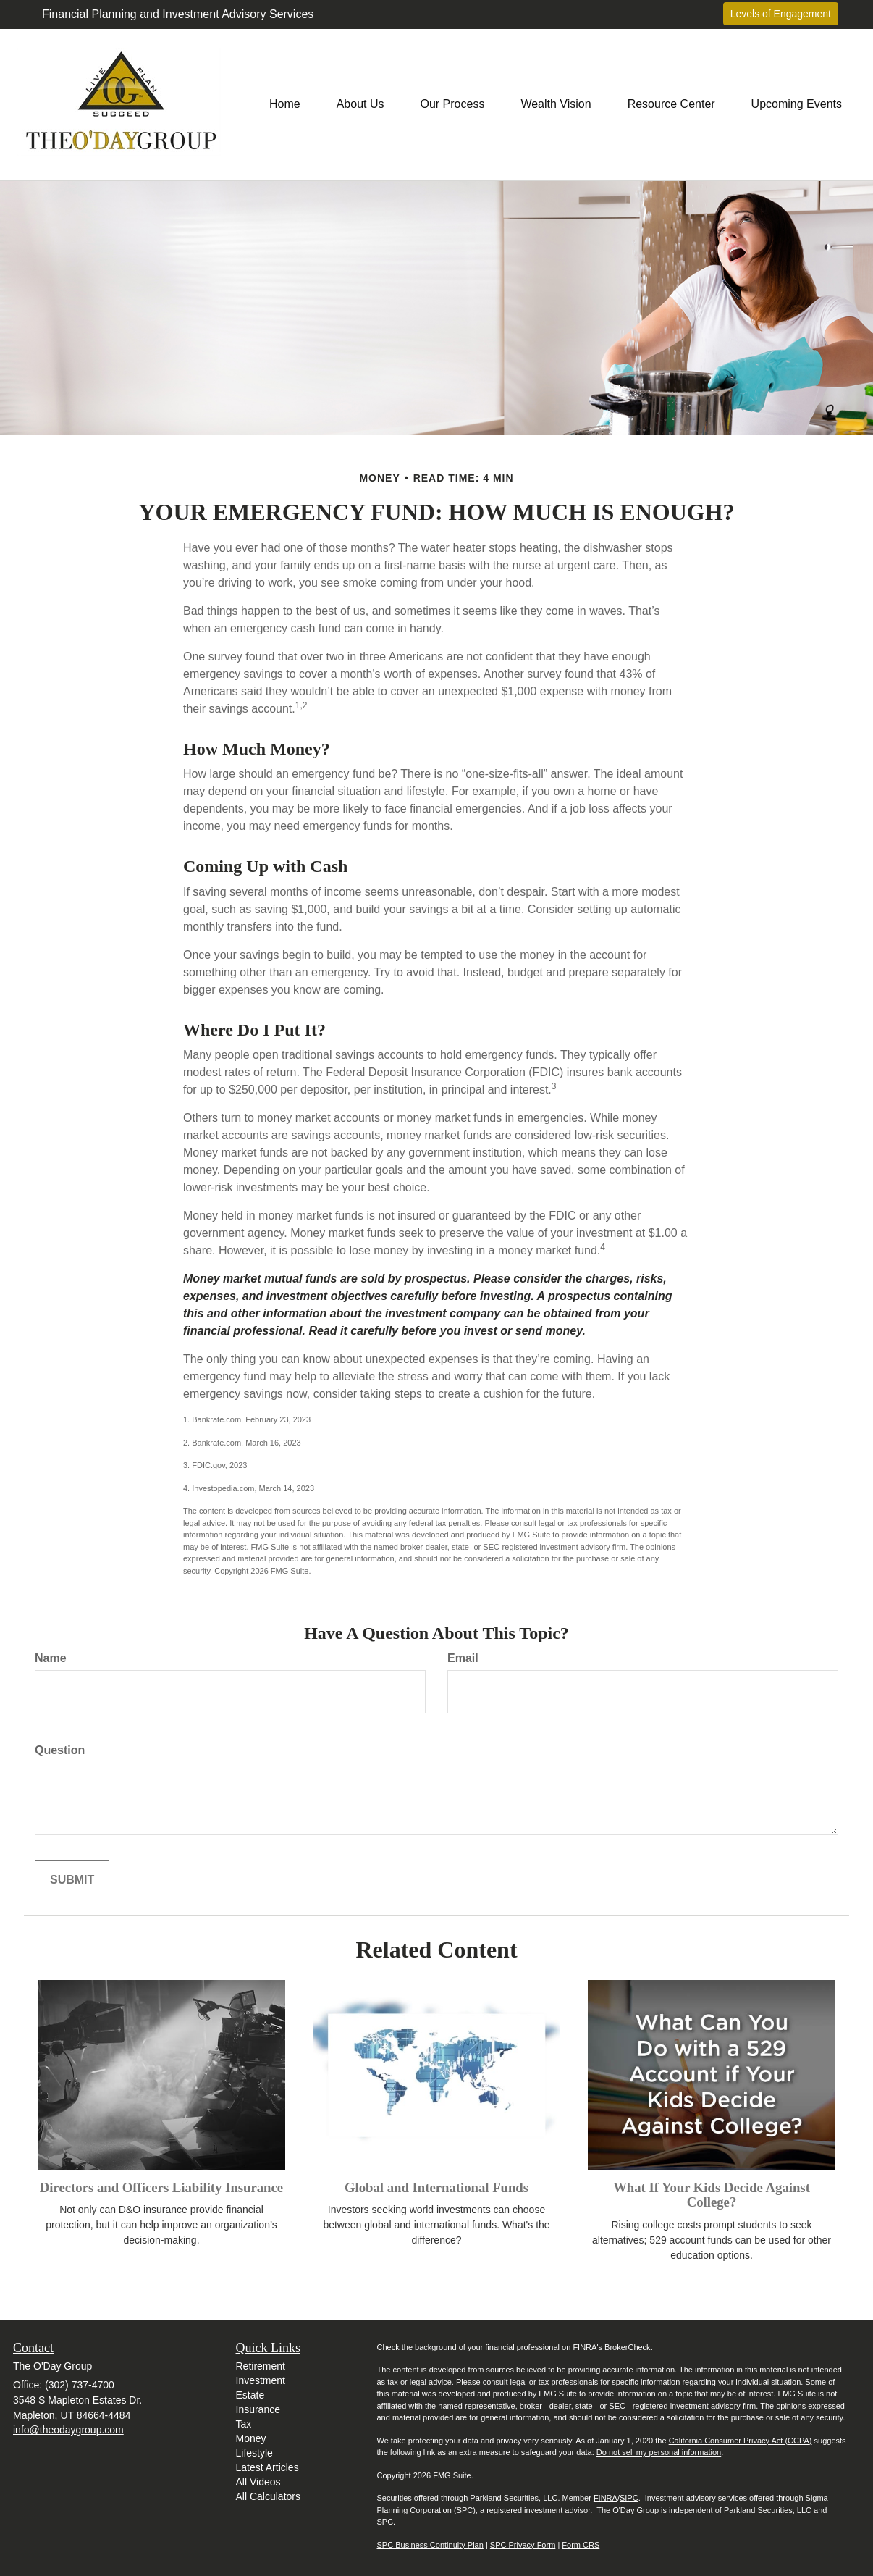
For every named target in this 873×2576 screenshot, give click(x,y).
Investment (260, 2380)
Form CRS (580, 2545)
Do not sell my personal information (658, 2452)
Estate (250, 2395)
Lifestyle (254, 2453)
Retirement (260, 2366)
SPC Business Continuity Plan (430, 2545)
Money (251, 2438)
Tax (244, 2424)
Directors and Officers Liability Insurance (161, 2187)
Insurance (258, 2409)
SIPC (629, 2497)
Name (51, 1658)
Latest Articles (267, 2467)
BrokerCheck (627, 2347)
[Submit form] (72, 1880)
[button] (360, 104)
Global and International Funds (436, 2187)
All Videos (258, 2482)
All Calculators (268, 2496)
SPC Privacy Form (522, 2545)
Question (60, 1750)
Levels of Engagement (780, 14)
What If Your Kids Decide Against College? (711, 2195)
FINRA (605, 2497)
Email (462, 1658)
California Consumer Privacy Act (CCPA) (740, 2440)
